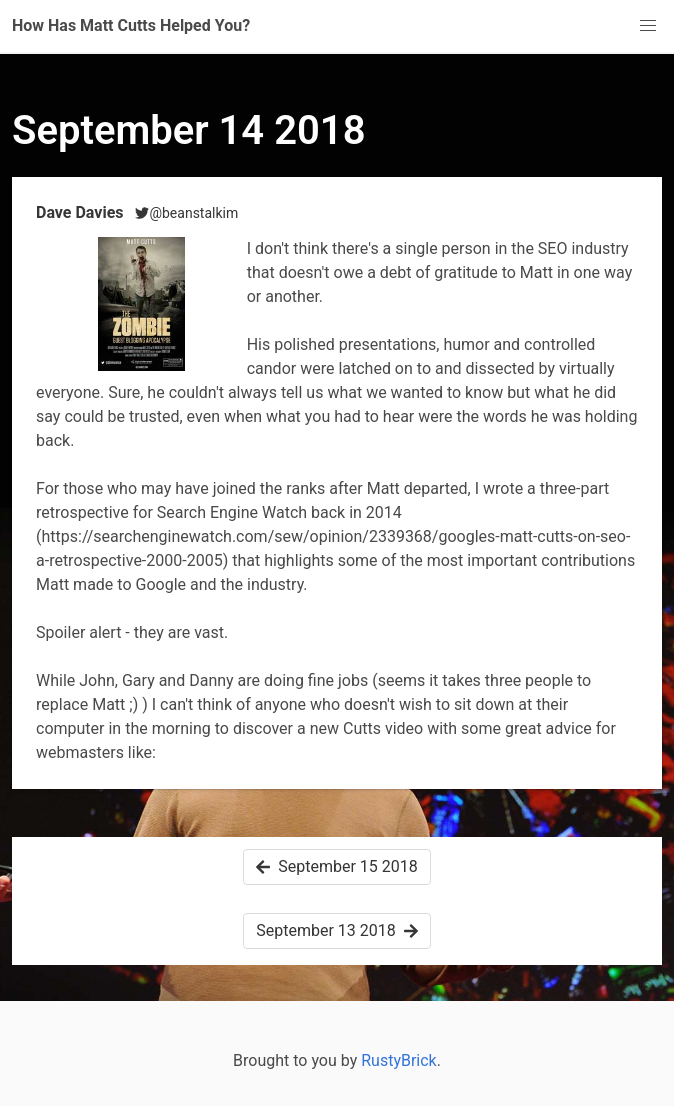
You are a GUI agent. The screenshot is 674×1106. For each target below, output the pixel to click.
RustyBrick (399, 1060)
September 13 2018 (336, 930)
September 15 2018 (336, 866)
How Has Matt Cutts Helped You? (131, 25)
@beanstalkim (186, 213)
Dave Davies (81, 212)
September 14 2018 (189, 130)
